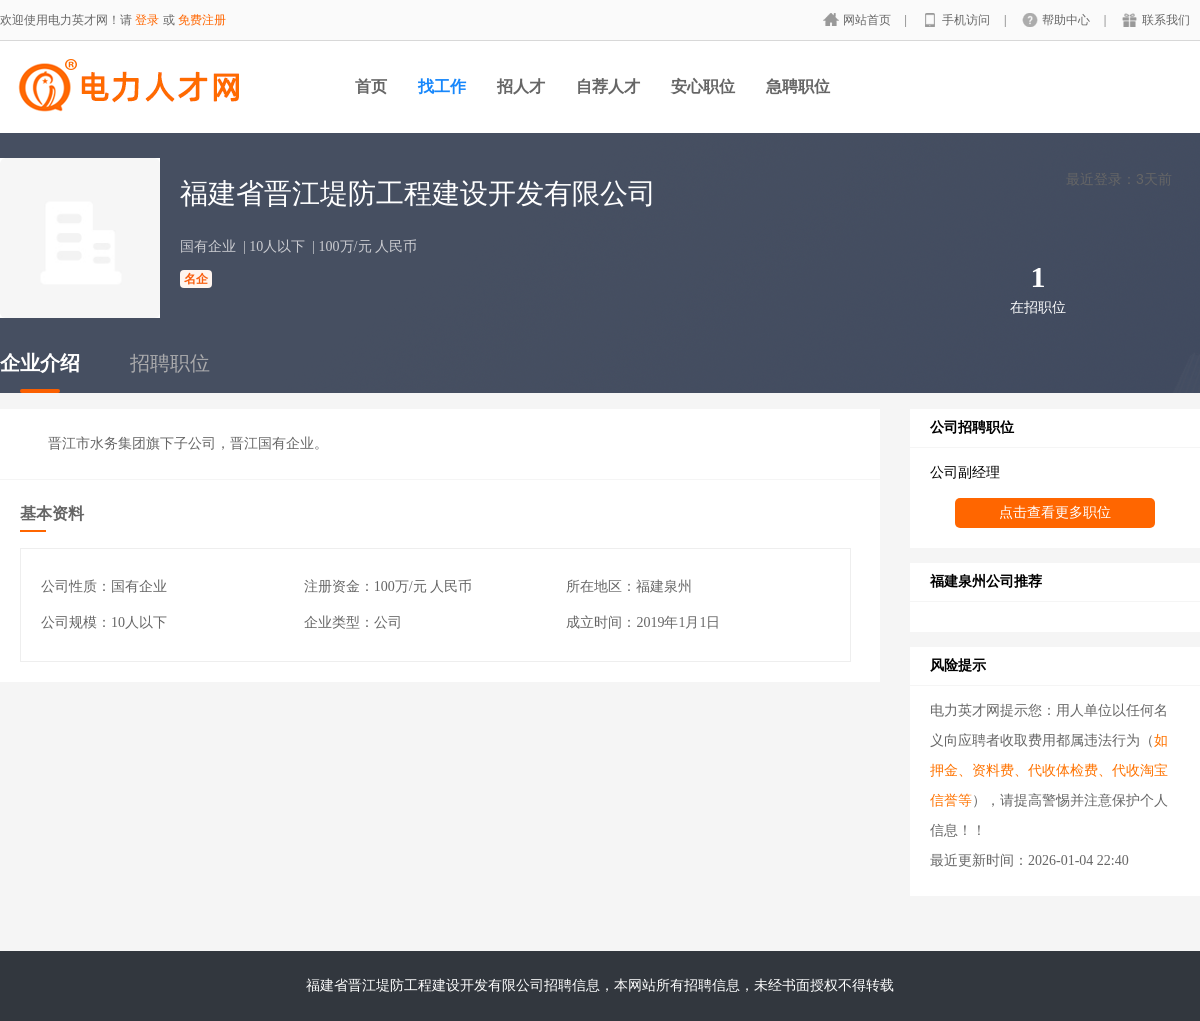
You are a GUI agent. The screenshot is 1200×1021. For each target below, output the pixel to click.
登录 (147, 20)
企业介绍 (40, 363)
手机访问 (967, 20)
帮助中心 (1067, 20)
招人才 (521, 86)
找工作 (442, 86)
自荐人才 (608, 86)
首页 (371, 86)
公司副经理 (965, 472)
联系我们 (1166, 20)
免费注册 (202, 20)
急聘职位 (798, 86)
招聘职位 (170, 363)
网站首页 (868, 20)
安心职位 (703, 86)
